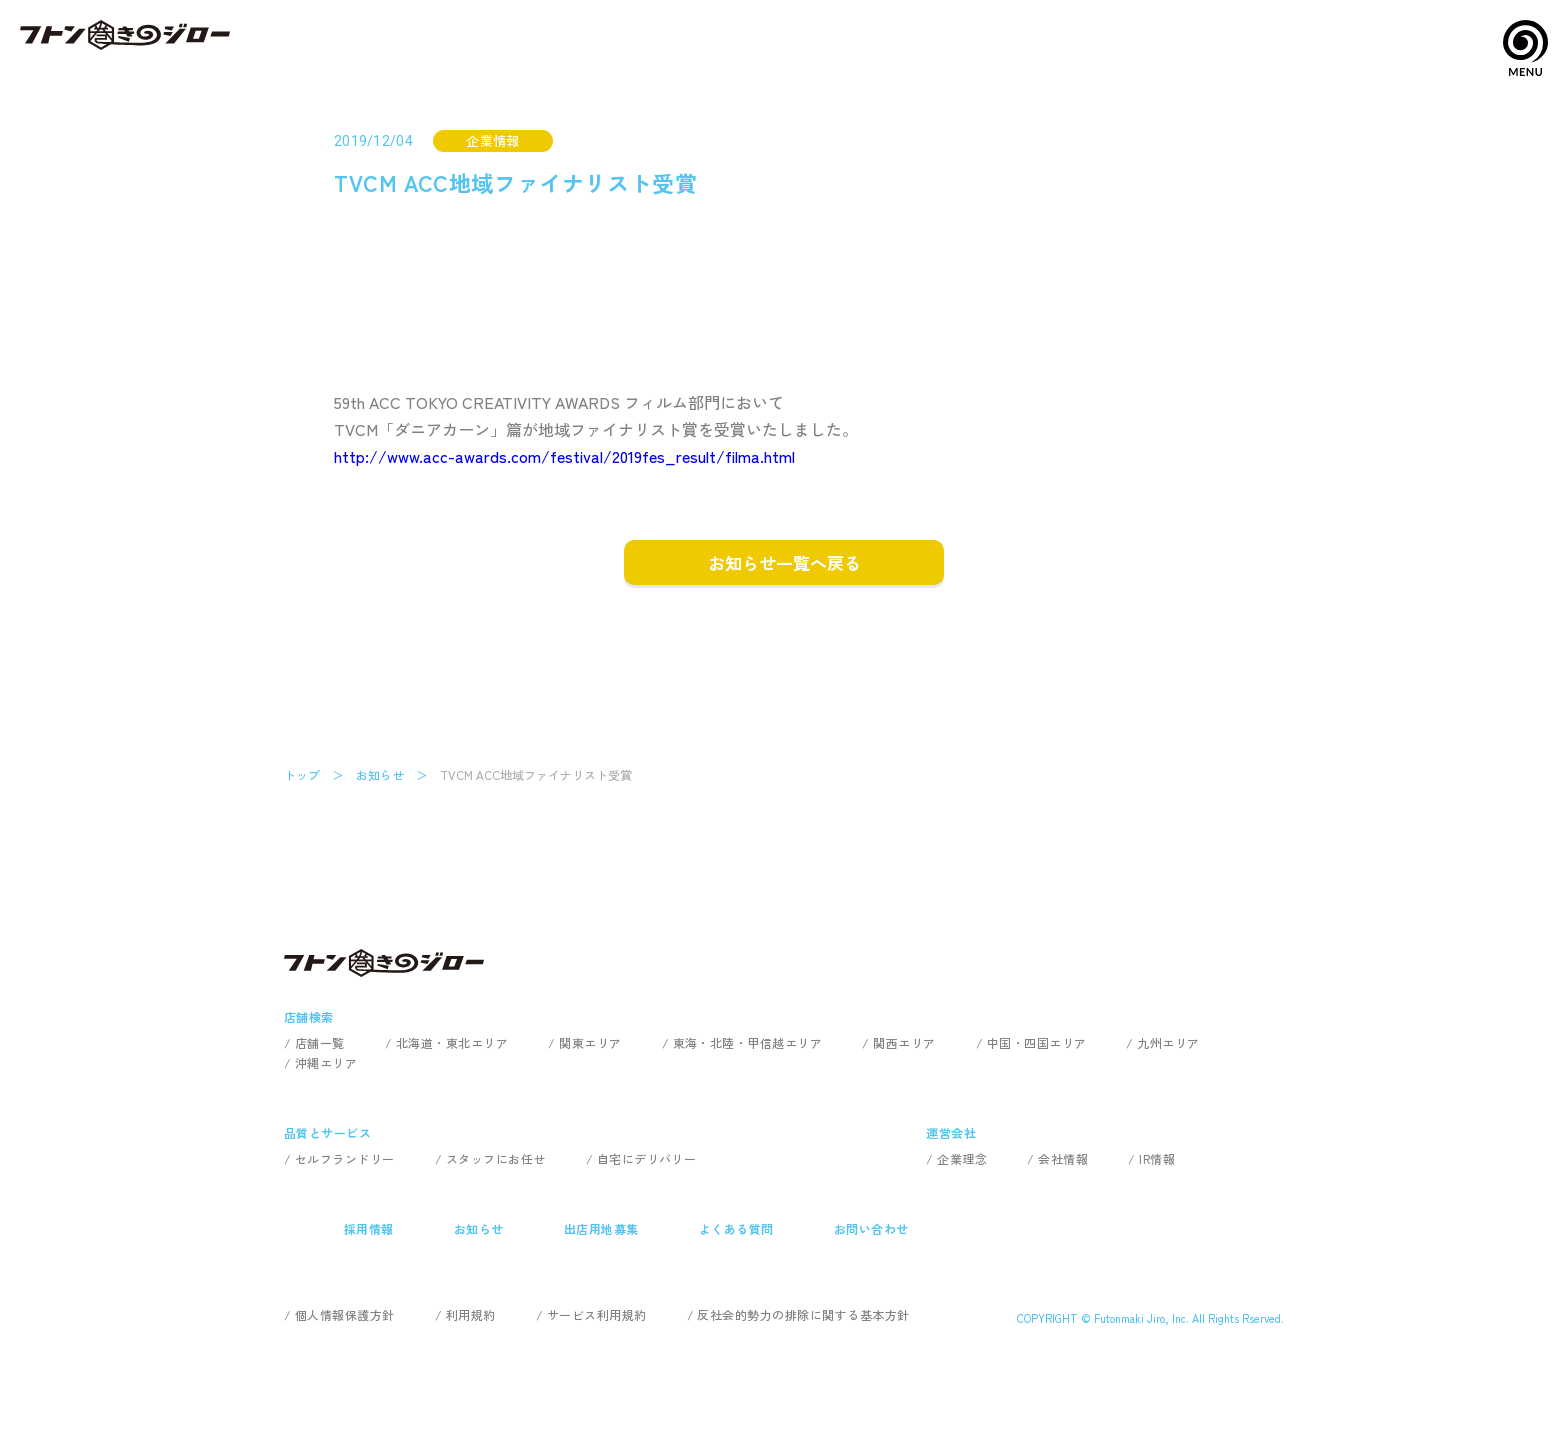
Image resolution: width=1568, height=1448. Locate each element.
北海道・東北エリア (452, 1042)
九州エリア (1168, 1042)
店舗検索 (309, 1016)
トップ (302, 774)
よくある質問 (736, 1228)
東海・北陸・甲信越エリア (748, 1042)
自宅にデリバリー (647, 1158)
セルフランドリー (345, 1158)
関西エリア (904, 1042)
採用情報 (369, 1228)
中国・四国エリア (1037, 1042)
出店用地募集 (601, 1228)
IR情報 (1157, 1158)
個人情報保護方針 (345, 1314)
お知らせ (380, 774)
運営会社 (951, 1132)
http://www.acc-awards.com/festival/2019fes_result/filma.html (564, 456)
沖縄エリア (326, 1062)
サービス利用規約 (597, 1314)
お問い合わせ (871, 1228)
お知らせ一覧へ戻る (784, 562)
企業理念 (962, 1158)
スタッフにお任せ (496, 1158)
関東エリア (590, 1042)
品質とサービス (327, 1132)
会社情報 (1063, 1158)
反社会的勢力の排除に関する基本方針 (803, 1314)
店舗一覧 (320, 1042)
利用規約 (471, 1314)
